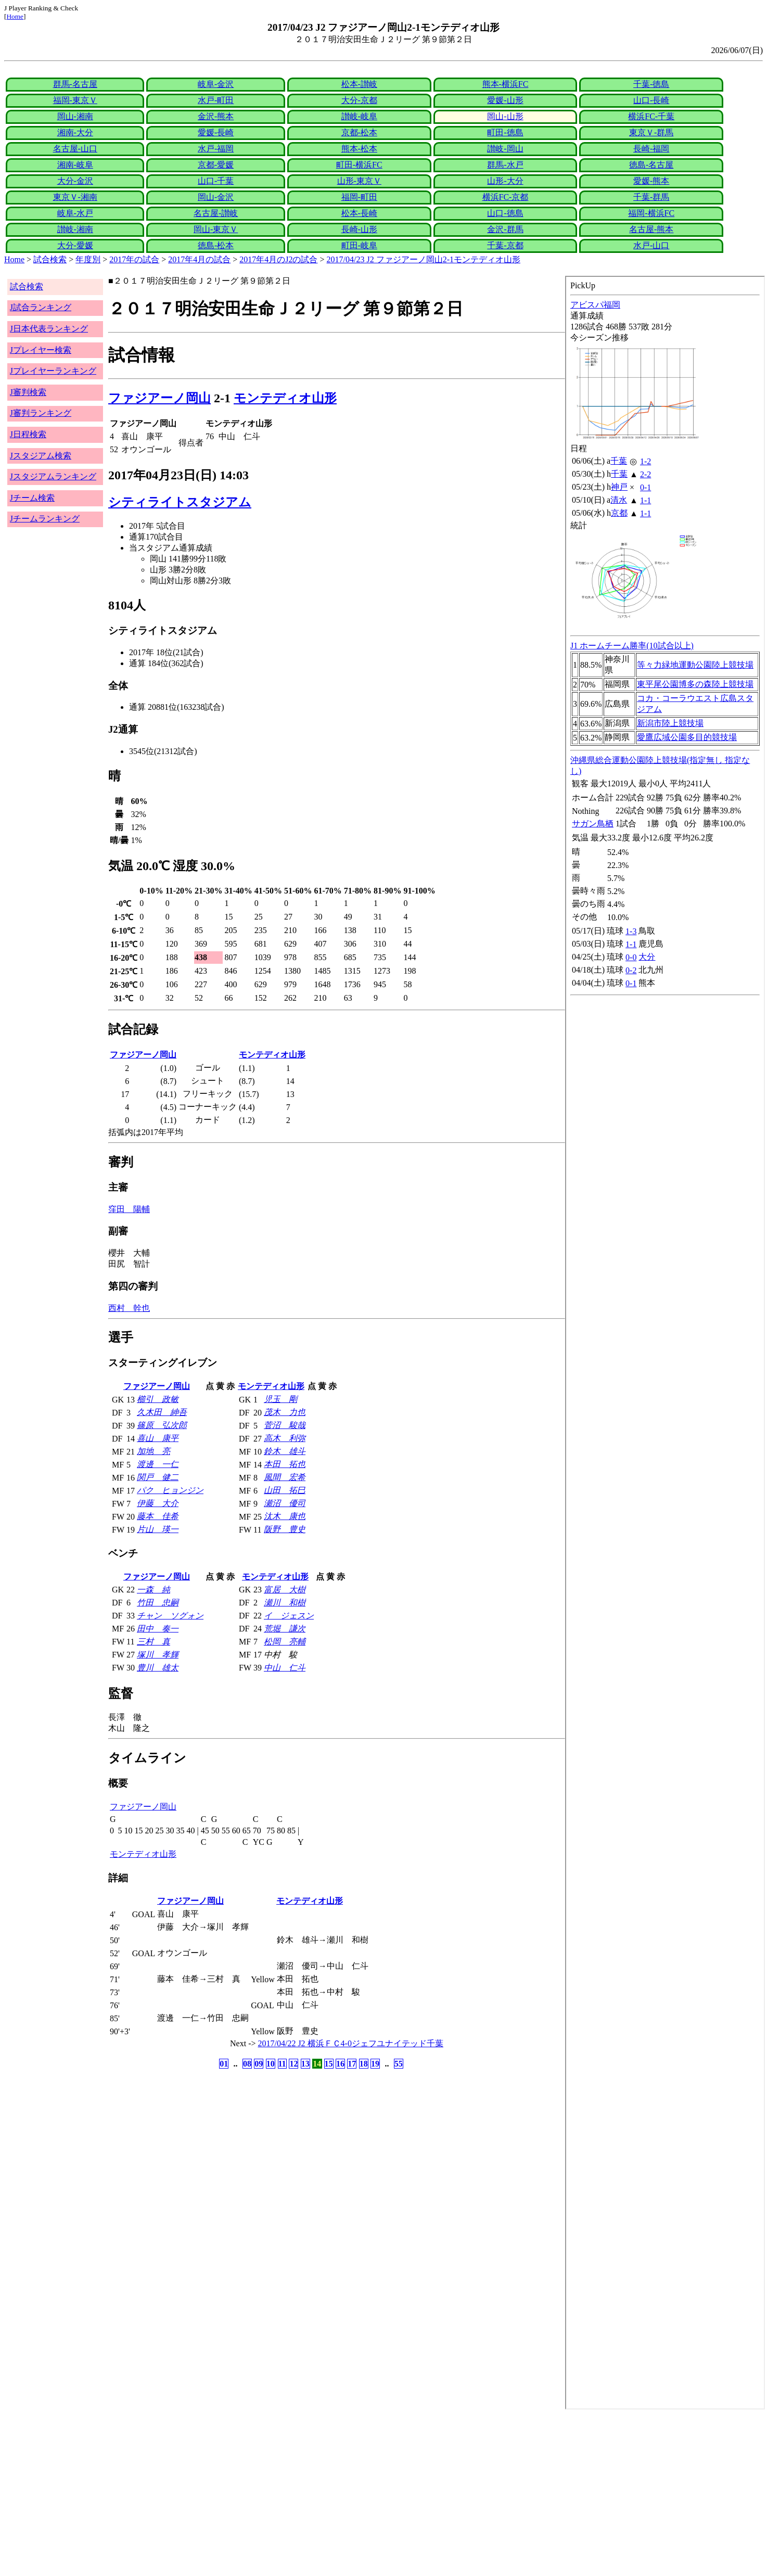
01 (224, 2063)
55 (398, 2063)
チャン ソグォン (170, 1615)
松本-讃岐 (359, 84)
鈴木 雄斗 (284, 1451)
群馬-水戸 (505, 164)
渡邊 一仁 (157, 1464)
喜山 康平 (157, 1438)
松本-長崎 (359, 213)
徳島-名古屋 (651, 164)
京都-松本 (359, 132)
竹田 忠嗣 (157, 1602)
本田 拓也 (284, 1464)
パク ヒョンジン (170, 1490)
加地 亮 (153, 1451)
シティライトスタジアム (179, 502)
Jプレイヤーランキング (53, 370)
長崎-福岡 (651, 148)
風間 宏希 (284, 1477)
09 (258, 2063)
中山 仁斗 (284, 1667)
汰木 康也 (284, 1516)
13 (305, 2063)
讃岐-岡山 (505, 148)
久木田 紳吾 (162, 1412)
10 (270, 2063)
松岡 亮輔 (284, 1641)
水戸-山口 (651, 245)
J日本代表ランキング (49, 328)
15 (329, 2063)
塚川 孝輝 (157, 1654)
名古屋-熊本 (651, 229)
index (665, 1342)
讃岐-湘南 (75, 229)
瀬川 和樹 (284, 1602)
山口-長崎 (651, 100)
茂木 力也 (284, 1412)
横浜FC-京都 (505, 197)
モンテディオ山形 (285, 398)
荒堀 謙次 (284, 1628)
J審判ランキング (40, 413)
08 (247, 2063)
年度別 (87, 259)
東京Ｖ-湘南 (75, 197)
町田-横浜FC (359, 164)
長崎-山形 (359, 229)
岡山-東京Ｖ (216, 229)
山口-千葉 (216, 180)
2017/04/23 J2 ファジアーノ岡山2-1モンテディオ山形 (423, 259)
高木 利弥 (284, 1438)
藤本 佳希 (157, 1516)
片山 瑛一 (157, 1529)
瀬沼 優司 (284, 1503)
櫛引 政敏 (157, 1399)
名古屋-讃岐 (216, 213)
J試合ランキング (40, 307)
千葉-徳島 (651, 84)
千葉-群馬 (651, 197)
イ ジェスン (289, 1615)
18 (364, 2063)
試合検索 (50, 259)
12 (293, 2063)
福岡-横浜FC (651, 213)
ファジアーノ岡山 (159, 398)
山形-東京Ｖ (359, 180)
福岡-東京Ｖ (75, 100)
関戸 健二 (157, 1477)
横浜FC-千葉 (651, 116)
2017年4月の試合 (199, 259)
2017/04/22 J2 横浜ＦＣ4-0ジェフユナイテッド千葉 (350, 2043)
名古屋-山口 (75, 148)
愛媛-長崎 (216, 132)
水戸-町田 (216, 100)
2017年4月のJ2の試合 (278, 259)
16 (340, 2063)
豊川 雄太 (157, 1667)
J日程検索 (28, 434)
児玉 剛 (280, 1399)
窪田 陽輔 (129, 1209)
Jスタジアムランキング (53, 476)
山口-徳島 (505, 213)
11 (282, 2063)
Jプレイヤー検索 (40, 350)
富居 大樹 (284, 1589)
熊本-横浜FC (505, 84)
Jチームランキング (45, 518)
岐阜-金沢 (216, 84)
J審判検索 (28, 392)
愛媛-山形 (505, 100)
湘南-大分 (75, 132)
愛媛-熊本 (651, 180)
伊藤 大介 (157, 1503)
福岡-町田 (359, 197)
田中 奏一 (157, 1628)
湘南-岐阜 (75, 164)
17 (352, 2063)
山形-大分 (505, 180)
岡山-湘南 (75, 116)
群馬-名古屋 (75, 84)
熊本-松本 (359, 148)
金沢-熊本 (216, 116)
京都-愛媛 (216, 164)
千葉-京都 (505, 245)
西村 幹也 (129, 1308)
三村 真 (153, 1641)
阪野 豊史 (284, 1529)
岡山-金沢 (216, 197)
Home (14, 16)
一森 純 (153, 1589)
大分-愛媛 (75, 245)
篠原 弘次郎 (162, 1425)
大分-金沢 (75, 180)
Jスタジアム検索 (40, 455)
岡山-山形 (505, 116)
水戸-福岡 (216, 148)
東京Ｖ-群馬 (651, 132)
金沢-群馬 (505, 229)
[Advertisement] (316, 2493)
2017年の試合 (134, 259)
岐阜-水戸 (75, 213)
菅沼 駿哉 (284, 1425)
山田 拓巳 (284, 1490)
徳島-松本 (216, 245)
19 (375, 2063)
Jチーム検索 (32, 497)
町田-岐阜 (359, 245)
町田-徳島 (505, 132)
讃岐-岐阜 (359, 116)
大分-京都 (359, 100)
